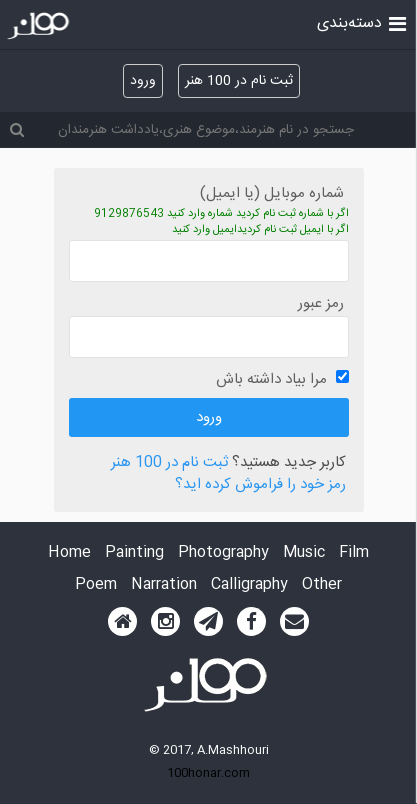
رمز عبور (321, 303)
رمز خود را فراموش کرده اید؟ (260, 485)
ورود (143, 81)
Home (69, 553)
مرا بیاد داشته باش (271, 379)
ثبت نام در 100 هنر (239, 81)
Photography (223, 553)
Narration (164, 585)
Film (354, 553)
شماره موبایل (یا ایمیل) (272, 193)
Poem (96, 585)
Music (304, 553)
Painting (134, 553)
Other (322, 585)
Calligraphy (249, 585)
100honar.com (208, 773)
